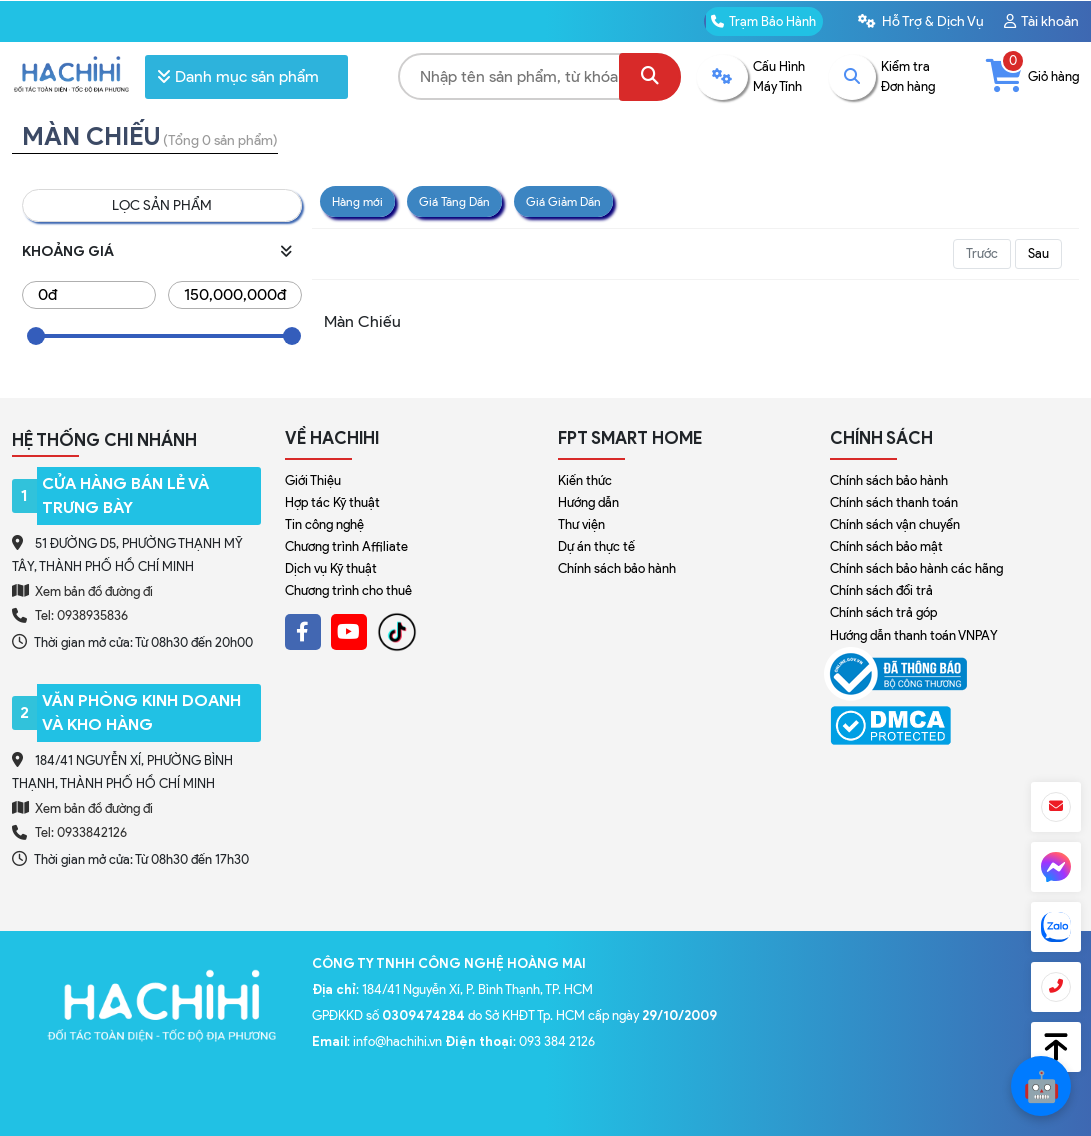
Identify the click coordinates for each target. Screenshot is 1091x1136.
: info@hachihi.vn (378, 1041)
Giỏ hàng (1032, 76)
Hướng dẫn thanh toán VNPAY (914, 635)
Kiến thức (585, 480)
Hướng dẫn (588, 502)
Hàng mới (357, 201)
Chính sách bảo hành (617, 568)
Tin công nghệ (324, 524)
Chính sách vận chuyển (895, 524)
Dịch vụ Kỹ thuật (331, 568)
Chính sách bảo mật (886, 546)
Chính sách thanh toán (894, 502)
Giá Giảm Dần (563, 201)
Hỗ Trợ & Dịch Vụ (921, 21)
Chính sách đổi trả (881, 590)
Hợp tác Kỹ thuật (332, 502)
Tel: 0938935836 (81, 615)
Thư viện (581, 524)
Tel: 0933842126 (81, 832)
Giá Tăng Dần (454, 201)
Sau (1038, 253)
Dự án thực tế (596, 546)
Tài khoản (1041, 21)
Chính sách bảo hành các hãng (916, 568)
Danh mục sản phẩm (238, 76)
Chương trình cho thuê (348, 590)
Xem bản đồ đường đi (82, 591)
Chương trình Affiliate (346, 546)
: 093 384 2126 (520, 1041)
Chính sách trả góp (883, 612)
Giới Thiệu (313, 480)
